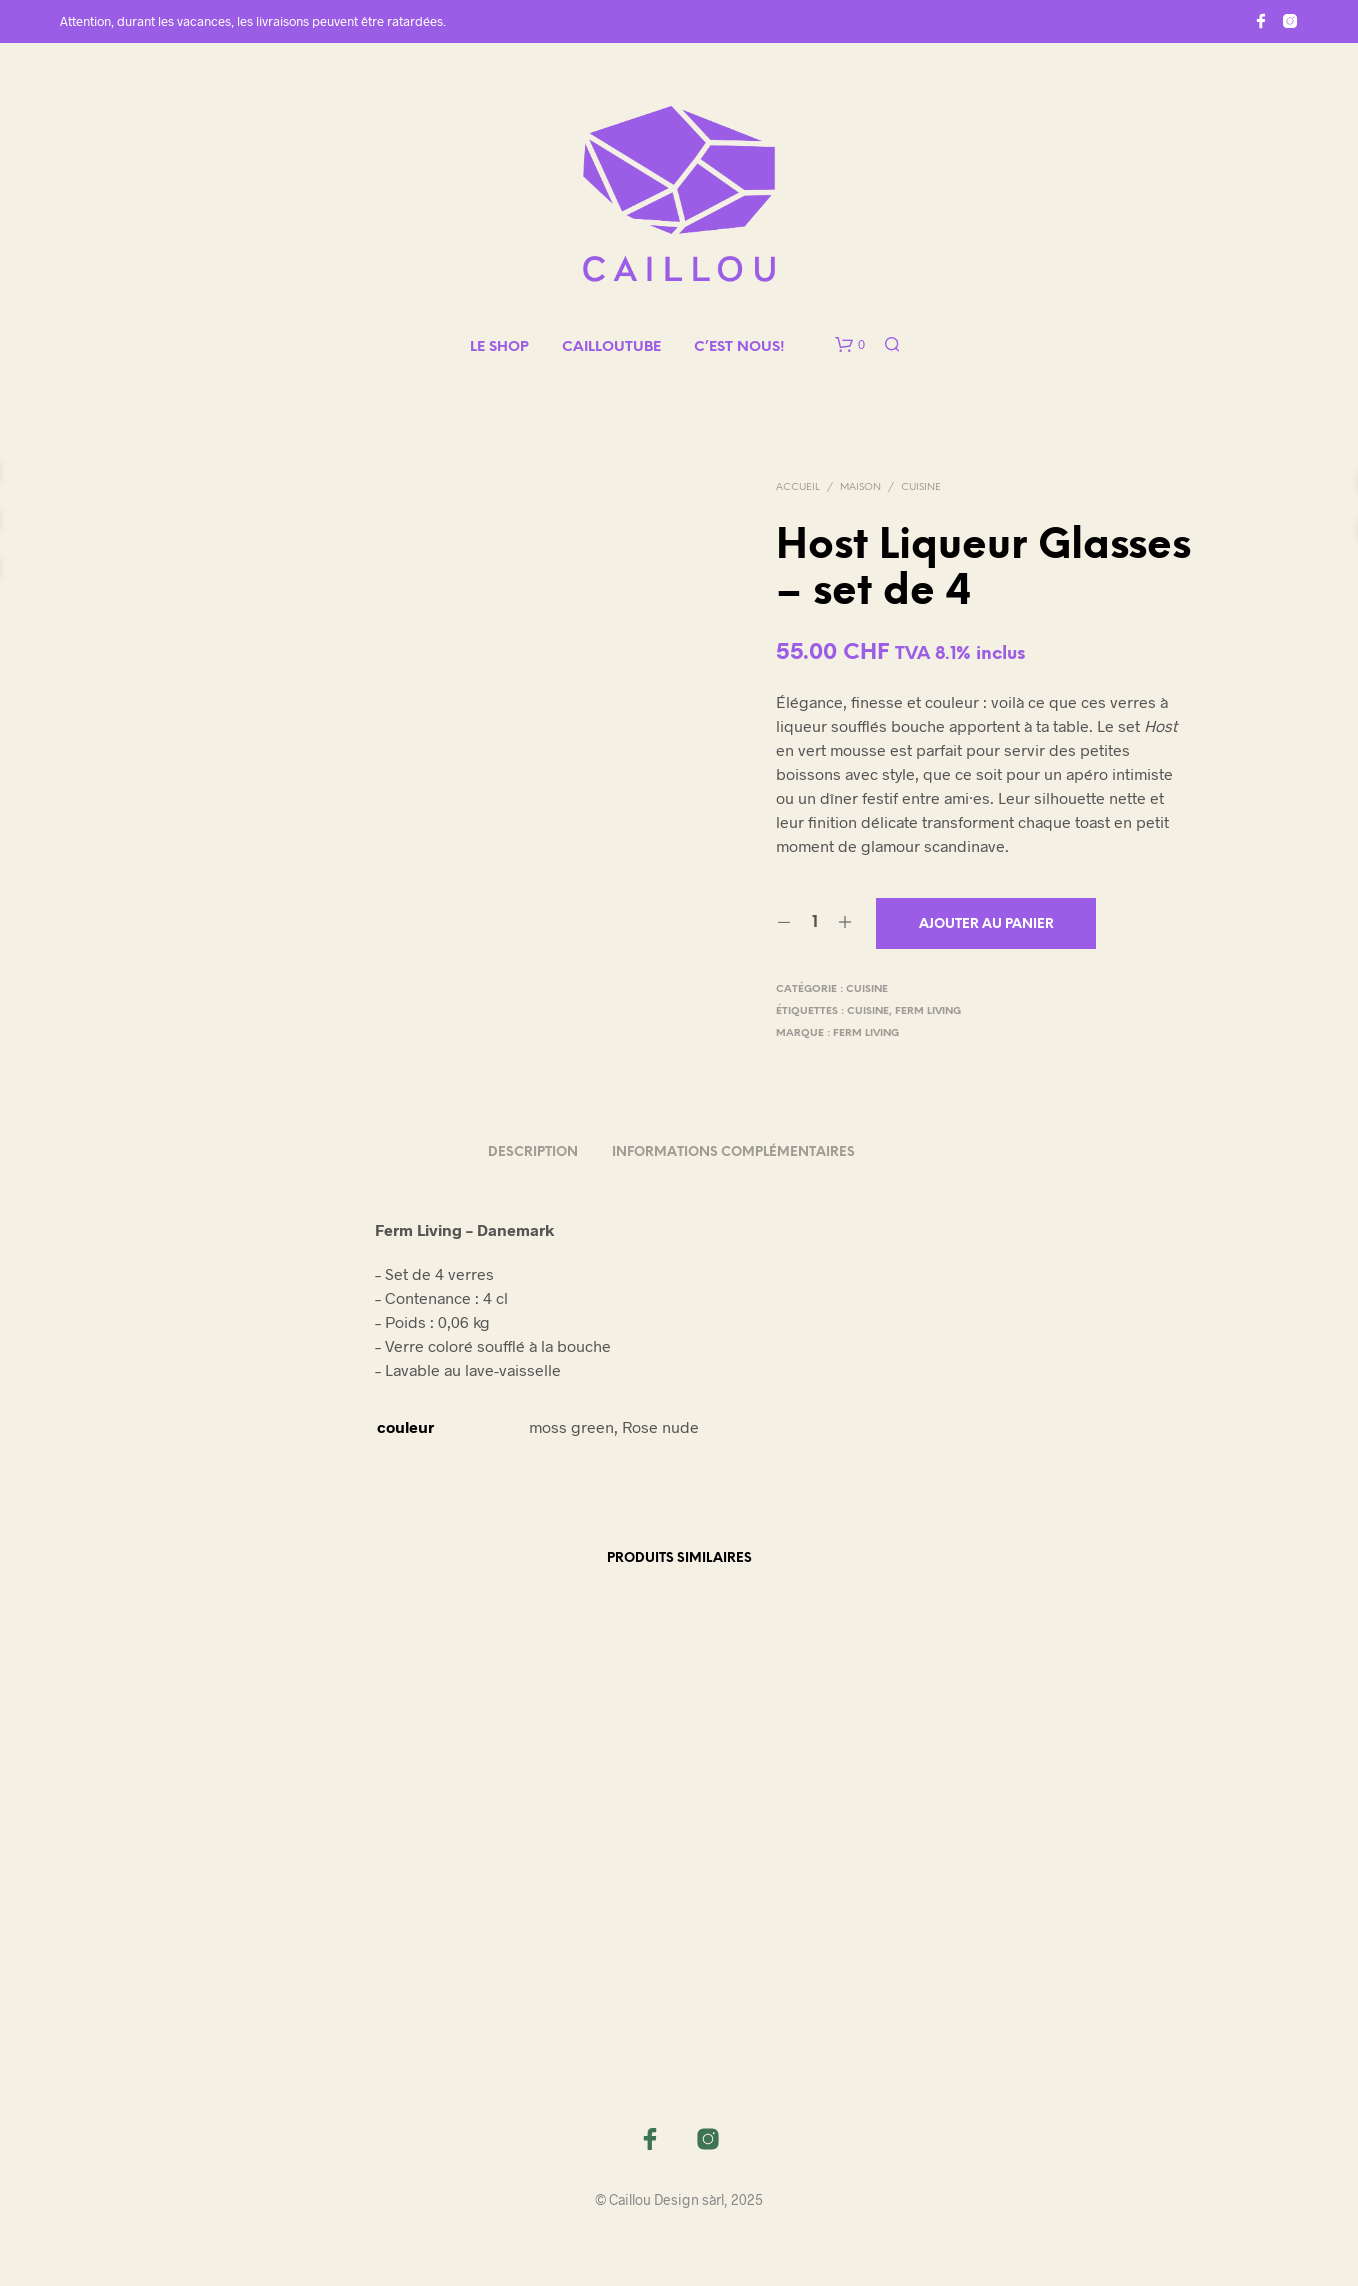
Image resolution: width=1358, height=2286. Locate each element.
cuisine (868, 1011)
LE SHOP (499, 347)
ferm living (928, 1011)
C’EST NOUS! (739, 347)
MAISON (860, 487)
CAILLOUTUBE (611, 347)
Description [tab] (533, 1152)
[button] (850, 345)
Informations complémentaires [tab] (733, 1152)
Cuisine (921, 487)
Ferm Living (866, 1033)
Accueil (798, 487)
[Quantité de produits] (814, 923)
